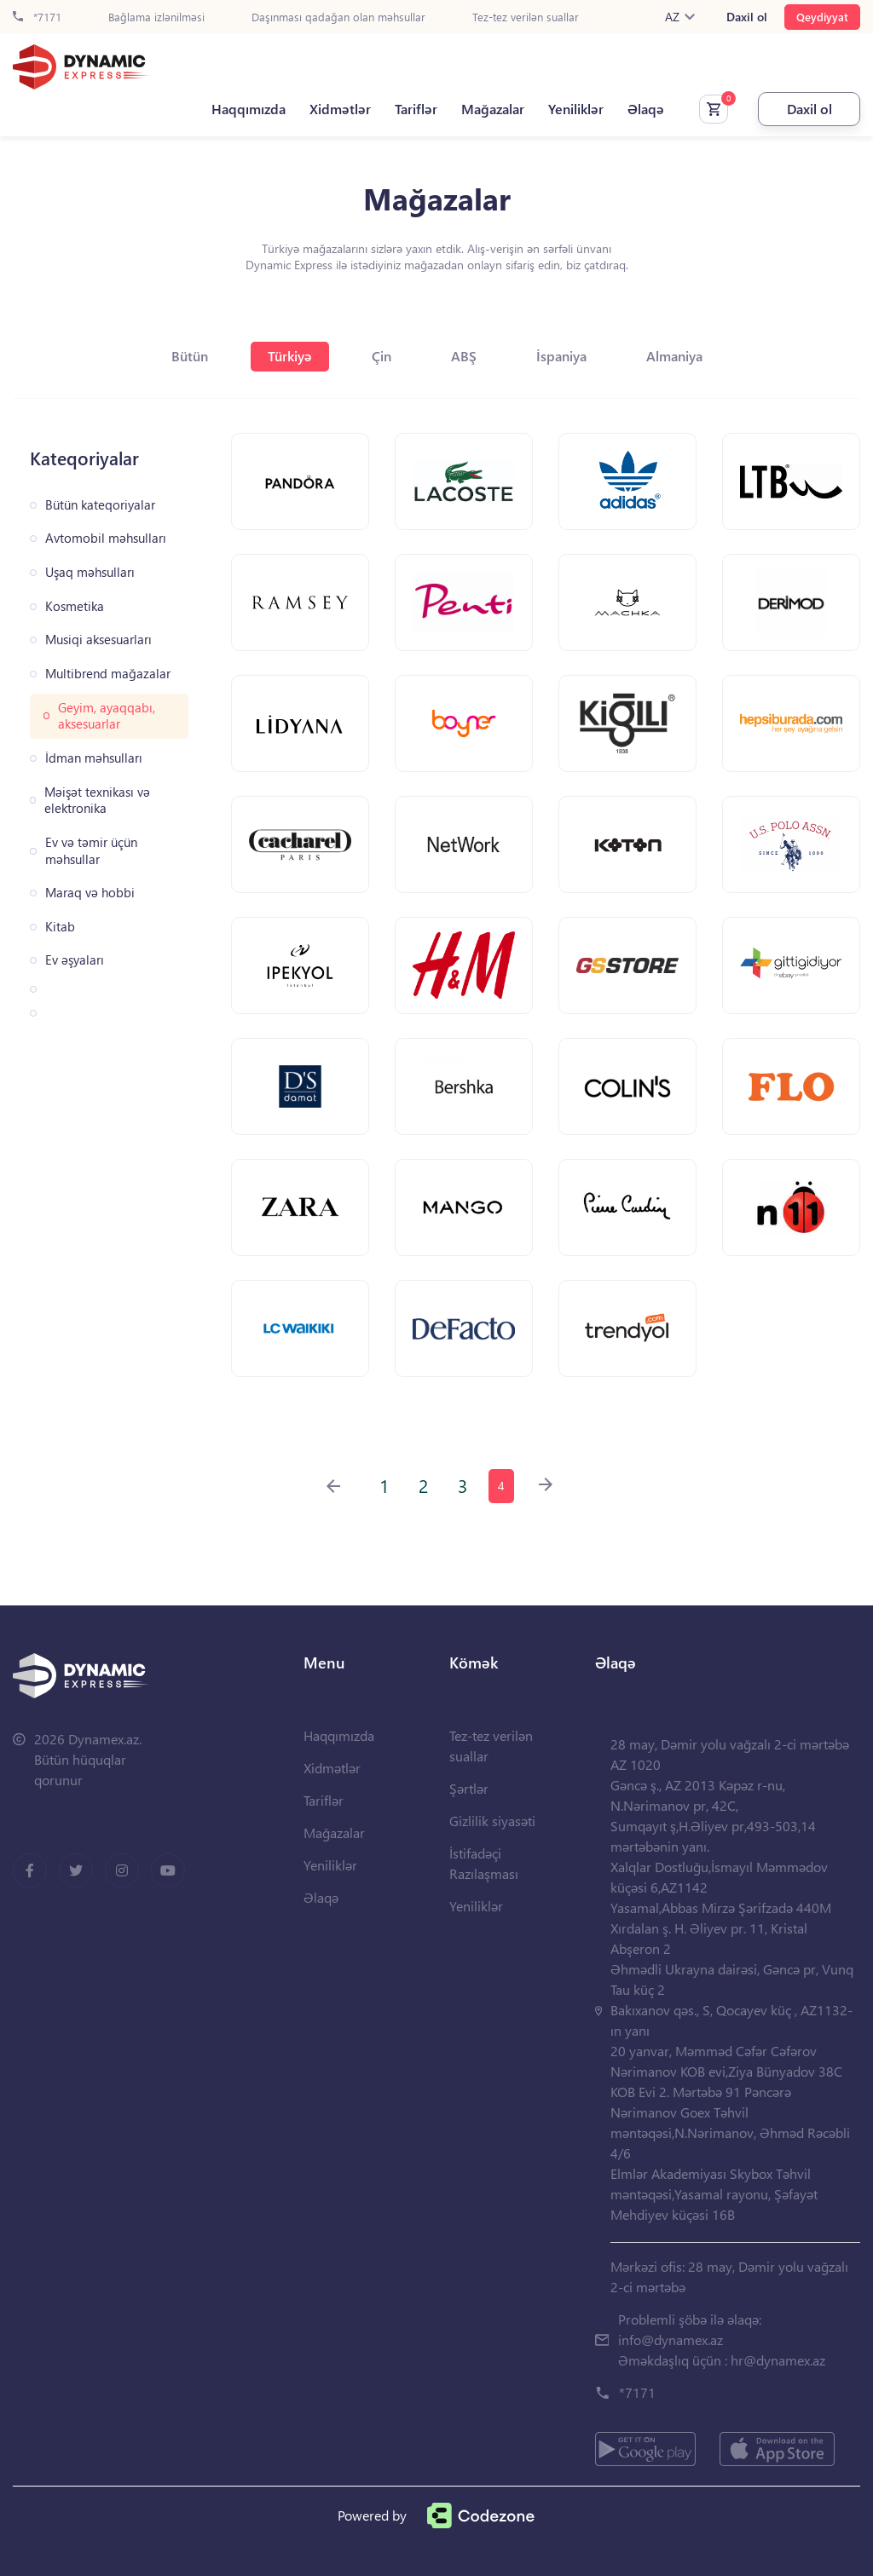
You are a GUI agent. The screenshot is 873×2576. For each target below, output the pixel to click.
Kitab (60, 927)
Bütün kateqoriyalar (100, 505)
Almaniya (674, 356)
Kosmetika (74, 606)
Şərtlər (469, 1788)
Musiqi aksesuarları (98, 639)
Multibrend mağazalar (108, 674)
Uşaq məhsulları (90, 572)
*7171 (37, 17)
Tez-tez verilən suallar (525, 17)
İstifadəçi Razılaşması (483, 1863)
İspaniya (561, 356)
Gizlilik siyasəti (492, 1821)
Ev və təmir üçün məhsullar (91, 850)
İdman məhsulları (93, 758)
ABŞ (464, 356)
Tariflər (416, 109)
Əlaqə (645, 109)
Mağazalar (492, 109)
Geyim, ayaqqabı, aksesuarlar (106, 716)
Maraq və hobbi (90, 893)
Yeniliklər (576, 109)
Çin (381, 356)
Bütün (189, 356)
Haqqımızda (248, 109)
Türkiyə (290, 356)
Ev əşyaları (74, 960)
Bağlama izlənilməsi (156, 17)
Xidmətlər (340, 109)
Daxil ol (746, 17)
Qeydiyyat (822, 16)
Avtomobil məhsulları (105, 538)
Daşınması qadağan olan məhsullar (338, 17)
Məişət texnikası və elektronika (97, 800)
